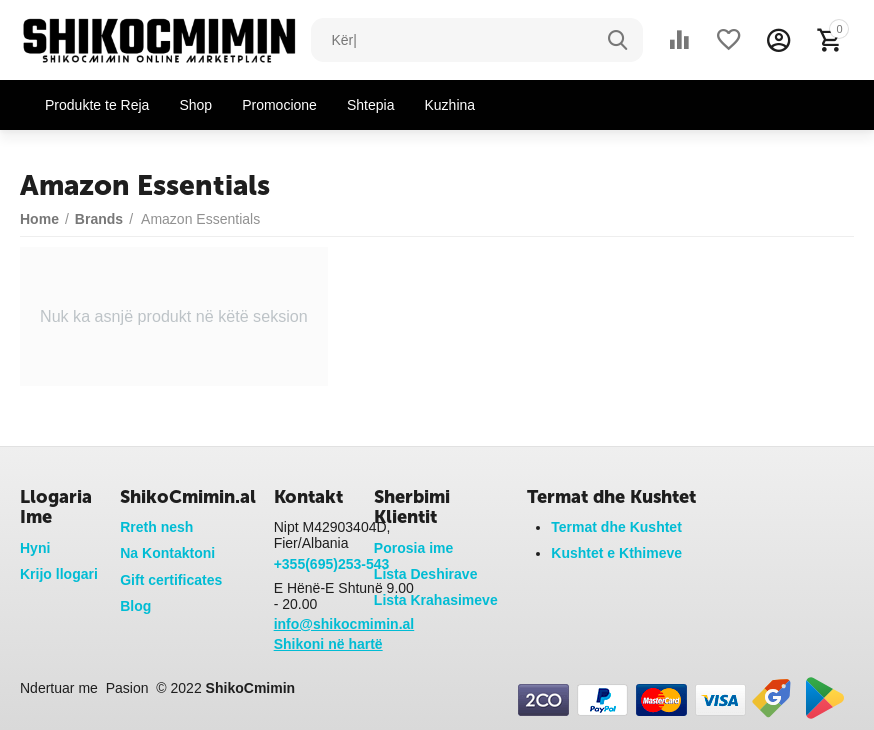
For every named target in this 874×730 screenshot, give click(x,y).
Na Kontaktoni (167, 553)
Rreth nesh (156, 527)
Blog (135, 606)
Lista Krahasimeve (436, 600)
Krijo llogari (59, 574)
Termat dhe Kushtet (616, 527)
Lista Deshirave (426, 574)
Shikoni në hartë (328, 644)
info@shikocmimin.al (344, 624)
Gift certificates (171, 580)
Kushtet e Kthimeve (616, 553)
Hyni (35, 548)
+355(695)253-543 (332, 564)
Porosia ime (413, 548)
